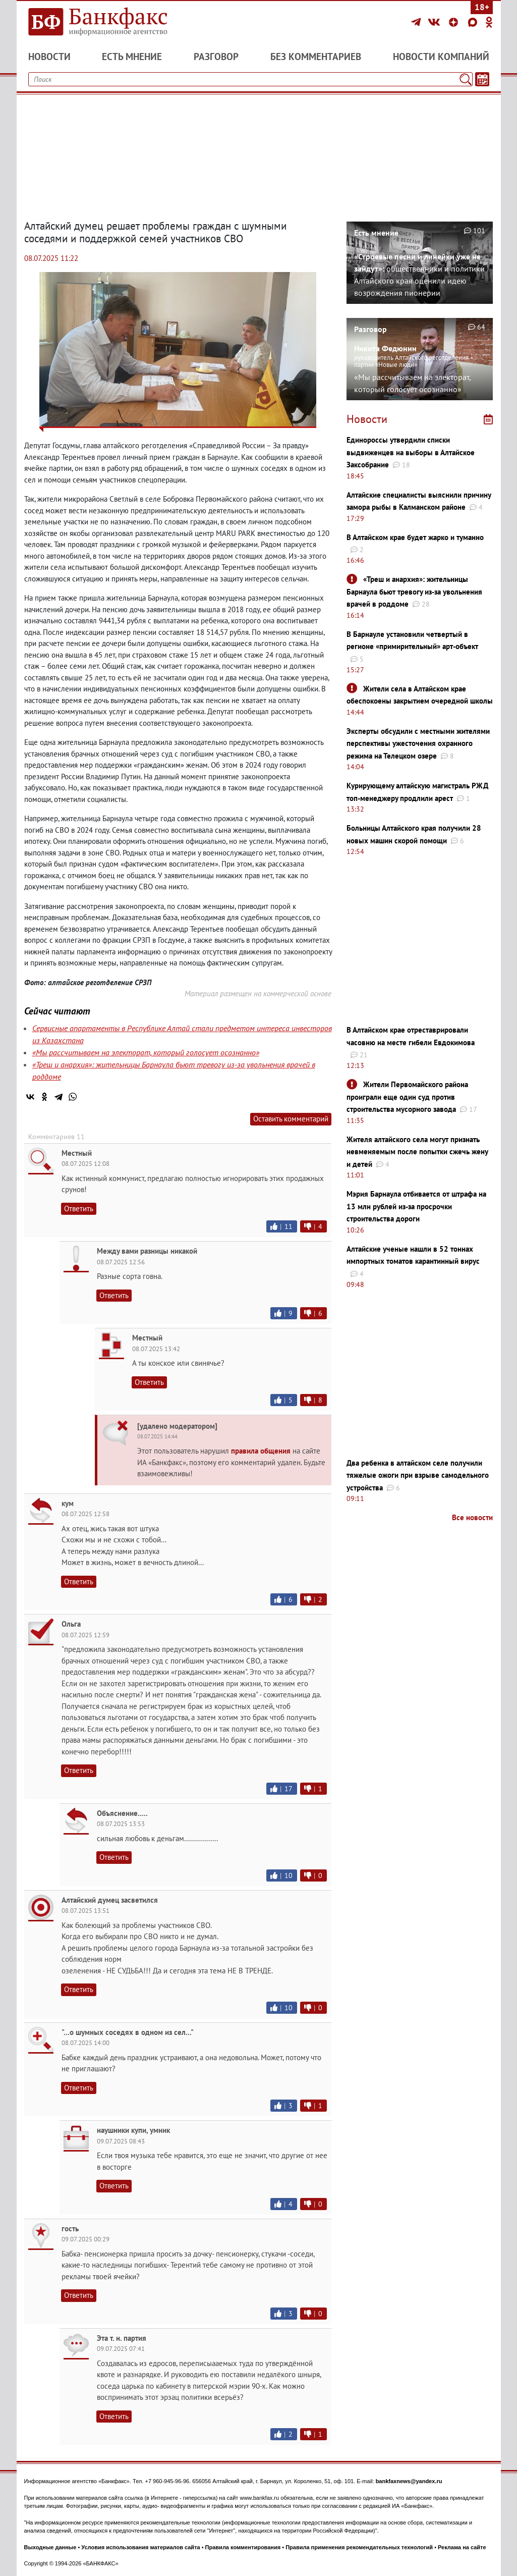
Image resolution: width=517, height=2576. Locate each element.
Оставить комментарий (290, 1118)
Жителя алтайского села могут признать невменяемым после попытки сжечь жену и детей (417, 1152)
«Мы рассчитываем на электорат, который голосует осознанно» (145, 1052)
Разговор (216, 56)
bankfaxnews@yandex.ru (409, 2481)
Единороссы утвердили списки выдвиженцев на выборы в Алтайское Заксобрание (411, 452)
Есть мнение (132, 56)
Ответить (78, 1208)
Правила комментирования (243, 2547)
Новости (49, 56)
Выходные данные (50, 2547)
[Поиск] (465, 79)
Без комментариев (315, 56)
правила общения (261, 1451)
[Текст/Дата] (482, 79)
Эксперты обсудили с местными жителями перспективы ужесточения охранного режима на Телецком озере (418, 743)
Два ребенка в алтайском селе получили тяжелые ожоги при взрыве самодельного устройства (418, 1475)
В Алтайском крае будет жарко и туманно (415, 537)
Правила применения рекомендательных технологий (359, 2547)
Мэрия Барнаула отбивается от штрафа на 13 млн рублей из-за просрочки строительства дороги (416, 1206)
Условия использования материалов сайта (140, 2547)
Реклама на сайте (462, 2547)
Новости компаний (441, 56)
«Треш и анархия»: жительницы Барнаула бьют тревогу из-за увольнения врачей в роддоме (414, 591)
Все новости (472, 1517)
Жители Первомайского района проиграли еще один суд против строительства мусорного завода (407, 1097)
